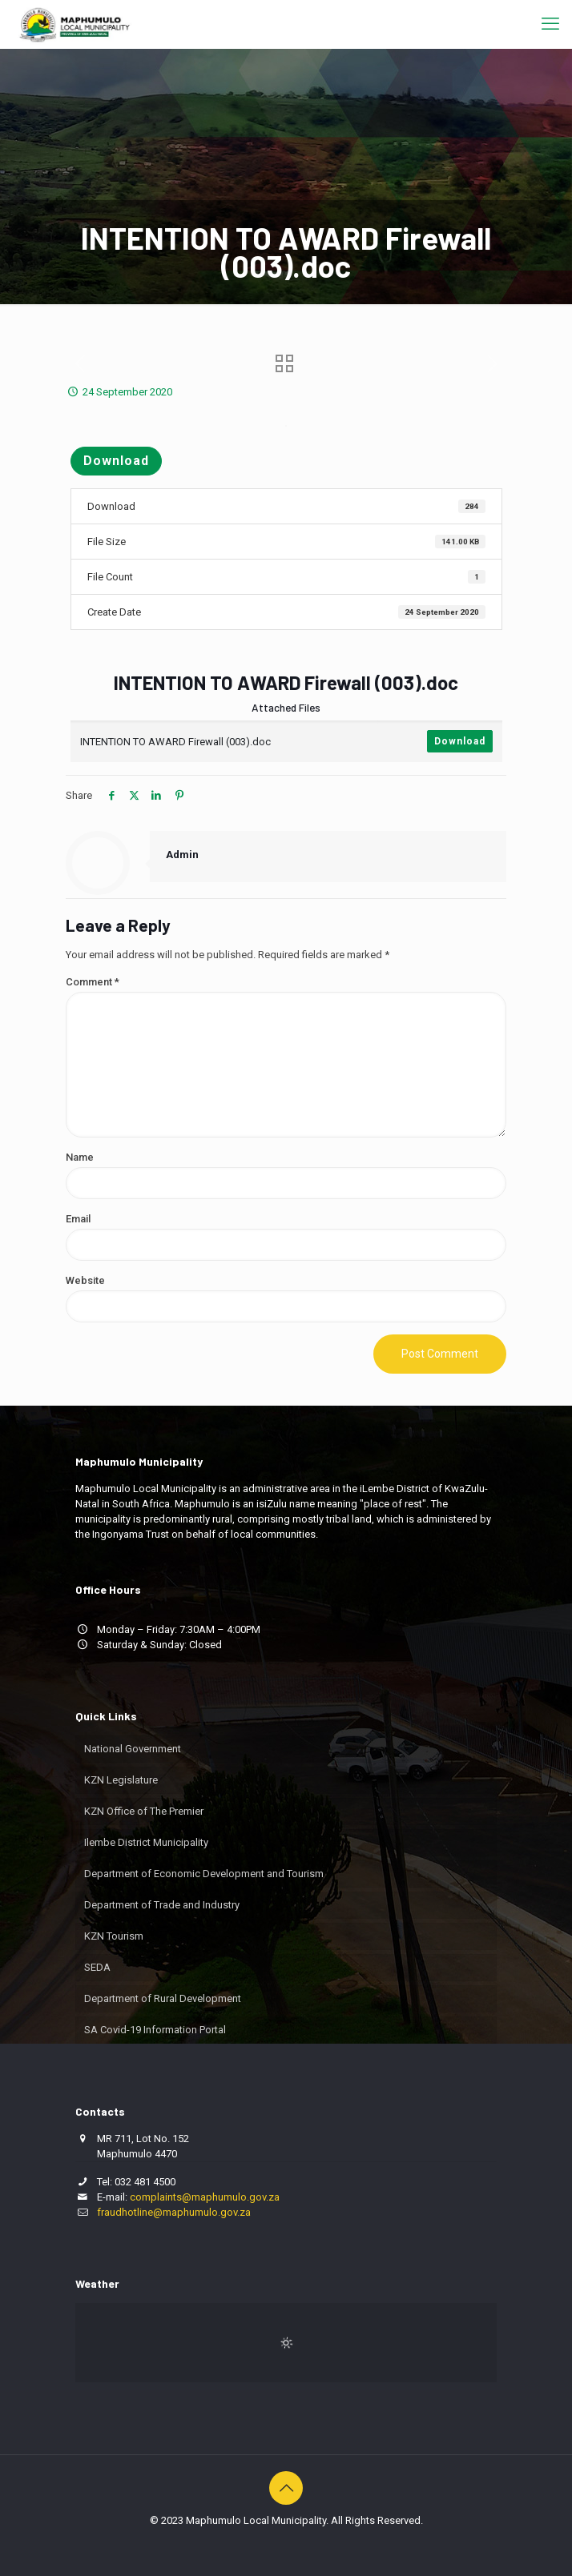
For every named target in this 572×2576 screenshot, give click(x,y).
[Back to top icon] (286, 2488)
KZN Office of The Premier (143, 1811)
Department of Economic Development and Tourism (204, 1874)
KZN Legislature (121, 1780)
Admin (182, 855)
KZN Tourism (113, 1936)
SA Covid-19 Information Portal (155, 2030)
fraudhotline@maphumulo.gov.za (174, 2212)
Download (116, 460)
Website (85, 1280)
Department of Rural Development (162, 1998)
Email (78, 1219)
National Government (132, 1749)
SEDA (97, 1967)
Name (80, 1157)
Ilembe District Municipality (146, 1842)
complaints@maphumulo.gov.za (205, 2197)
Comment (92, 982)
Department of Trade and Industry (162, 1905)
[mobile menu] (550, 24)
